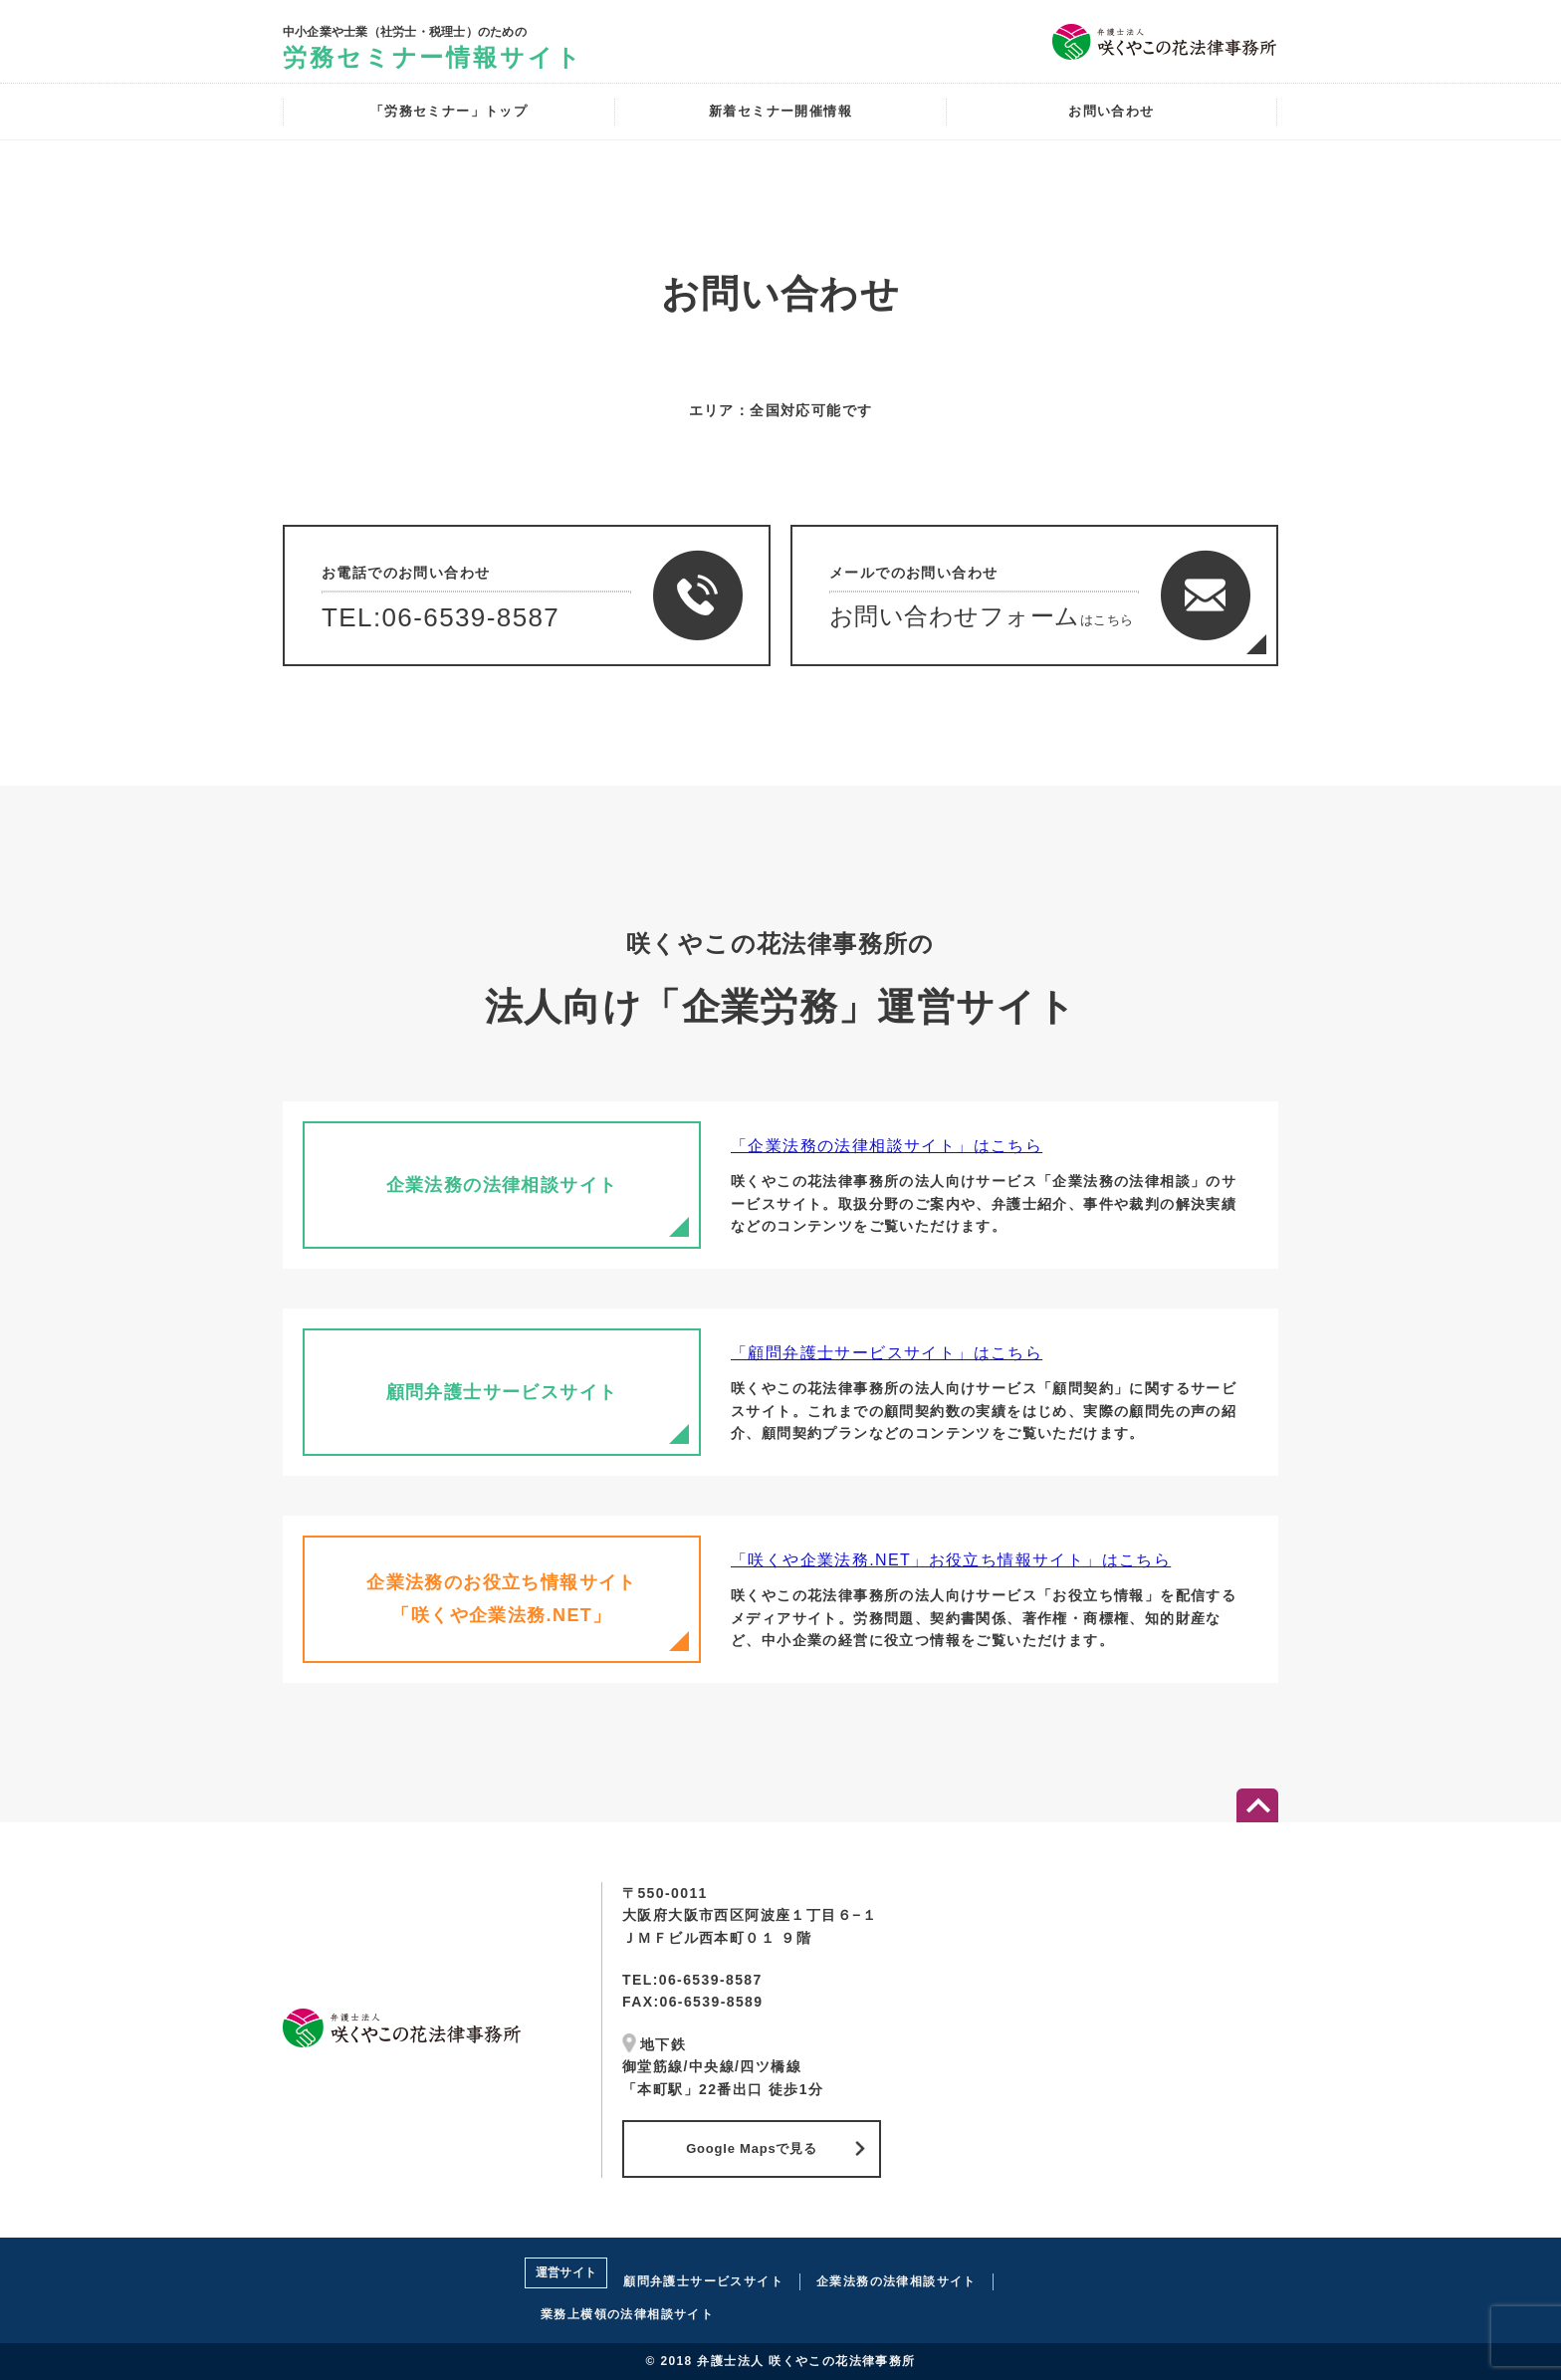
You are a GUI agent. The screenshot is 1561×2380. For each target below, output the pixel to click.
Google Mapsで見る (751, 2148)
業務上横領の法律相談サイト (627, 2314)
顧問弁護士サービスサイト (703, 2281)
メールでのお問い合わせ (1047, 609)
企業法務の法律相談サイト (896, 2281)
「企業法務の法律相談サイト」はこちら (886, 1145)
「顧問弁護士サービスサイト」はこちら (886, 1352)
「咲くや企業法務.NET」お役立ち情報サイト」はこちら (951, 1559)
